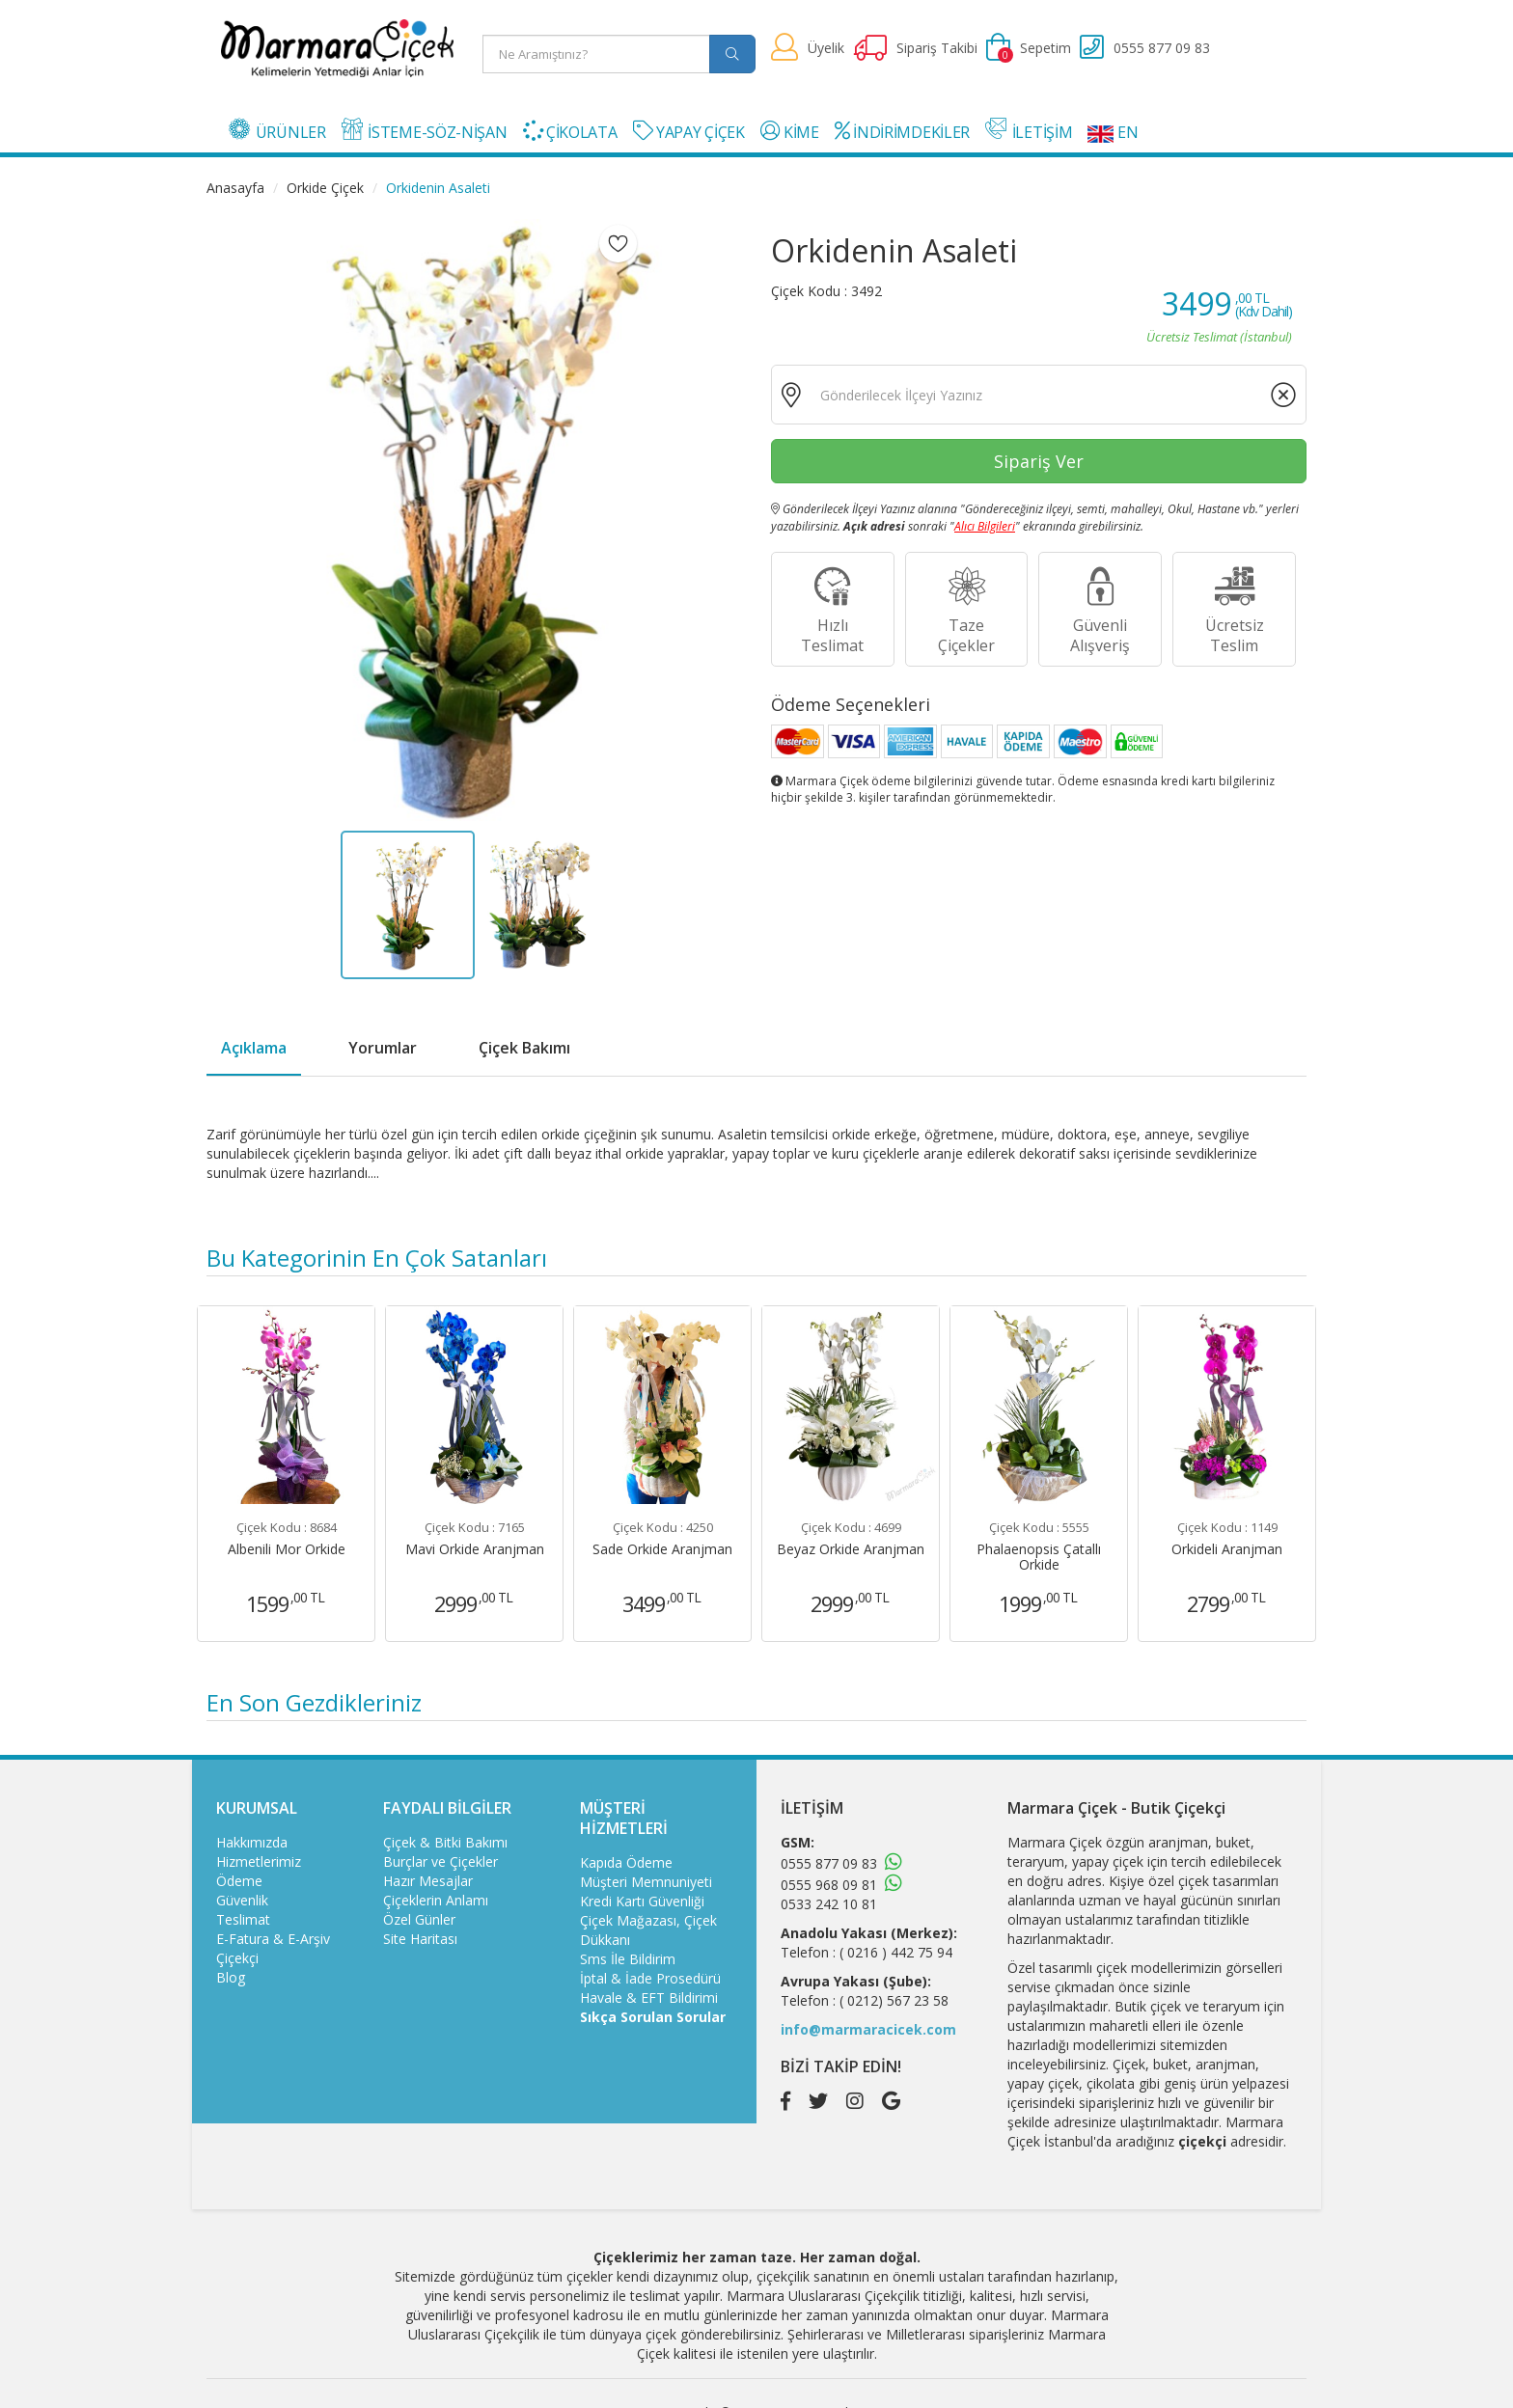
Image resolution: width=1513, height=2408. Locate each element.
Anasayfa (235, 187)
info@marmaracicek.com (868, 2029)
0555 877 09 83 (829, 1863)
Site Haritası (420, 1938)
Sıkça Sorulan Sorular (653, 2017)
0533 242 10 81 (829, 1904)
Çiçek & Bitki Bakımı (445, 1842)
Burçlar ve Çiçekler (440, 1861)
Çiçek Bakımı (524, 1047)
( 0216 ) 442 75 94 (895, 1952)
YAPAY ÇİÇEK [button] (689, 132)
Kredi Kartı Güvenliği (642, 1901)
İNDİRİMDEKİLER (902, 132)
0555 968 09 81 (829, 1884)
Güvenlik (242, 1900)
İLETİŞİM (1028, 130)
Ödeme (239, 1881)
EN (1112, 132)
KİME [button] (789, 132)
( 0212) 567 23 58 (894, 2000)
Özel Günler (419, 1919)
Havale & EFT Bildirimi (649, 1997)
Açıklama (254, 1047)
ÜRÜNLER (277, 130)
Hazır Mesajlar (428, 1881)
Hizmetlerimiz (258, 1861)
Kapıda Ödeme (626, 1862)
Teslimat (243, 1919)
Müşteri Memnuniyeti (646, 1882)
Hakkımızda (252, 1842)
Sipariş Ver (1039, 461)
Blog (230, 1977)
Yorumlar (382, 1047)
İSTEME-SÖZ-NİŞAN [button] (425, 130)
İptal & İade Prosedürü (650, 1978)
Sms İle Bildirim (627, 1959)
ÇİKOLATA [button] (570, 132)
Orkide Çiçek (325, 187)
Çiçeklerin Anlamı (435, 1900)
